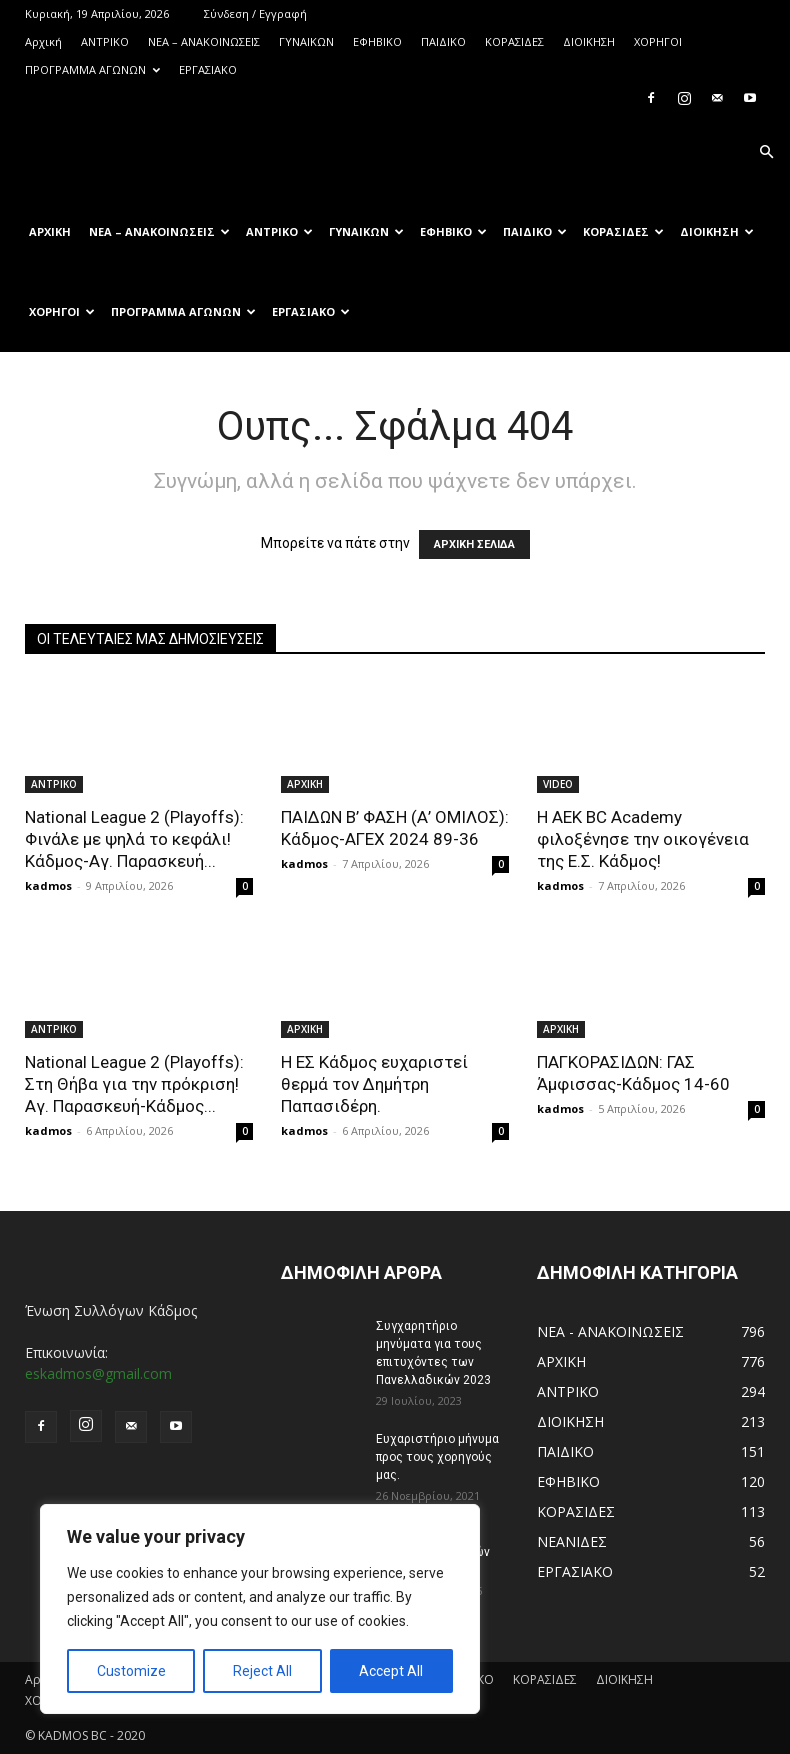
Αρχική (43, 41)
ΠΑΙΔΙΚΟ (443, 41)
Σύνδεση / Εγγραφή (255, 13)
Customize (131, 1671)
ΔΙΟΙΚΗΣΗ (589, 41)
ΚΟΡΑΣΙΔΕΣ (514, 41)
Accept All (391, 1671)
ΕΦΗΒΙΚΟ (377, 41)
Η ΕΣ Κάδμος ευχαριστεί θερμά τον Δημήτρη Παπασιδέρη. (374, 1084)
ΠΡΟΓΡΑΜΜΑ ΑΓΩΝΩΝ (92, 69)
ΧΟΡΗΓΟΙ (658, 41)
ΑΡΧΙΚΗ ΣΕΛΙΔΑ (474, 544)
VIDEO (558, 784)
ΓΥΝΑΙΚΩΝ (306, 41)
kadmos (48, 885)
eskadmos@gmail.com (98, 1373)
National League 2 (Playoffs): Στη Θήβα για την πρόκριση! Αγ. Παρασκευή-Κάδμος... (134, 1084)
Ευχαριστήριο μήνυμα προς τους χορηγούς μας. (437, 1457)
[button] (766, 152)
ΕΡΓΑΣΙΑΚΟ (208, 69)
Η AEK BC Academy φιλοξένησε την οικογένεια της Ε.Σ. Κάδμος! (643, 839)
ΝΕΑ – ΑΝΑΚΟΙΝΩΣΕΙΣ (204, 41)
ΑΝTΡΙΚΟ (105, 41)
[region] (260, 1609)
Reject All (262, 1671)
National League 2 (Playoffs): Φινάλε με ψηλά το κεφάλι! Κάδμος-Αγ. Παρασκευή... (134, 839)
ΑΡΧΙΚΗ (305, 784)
